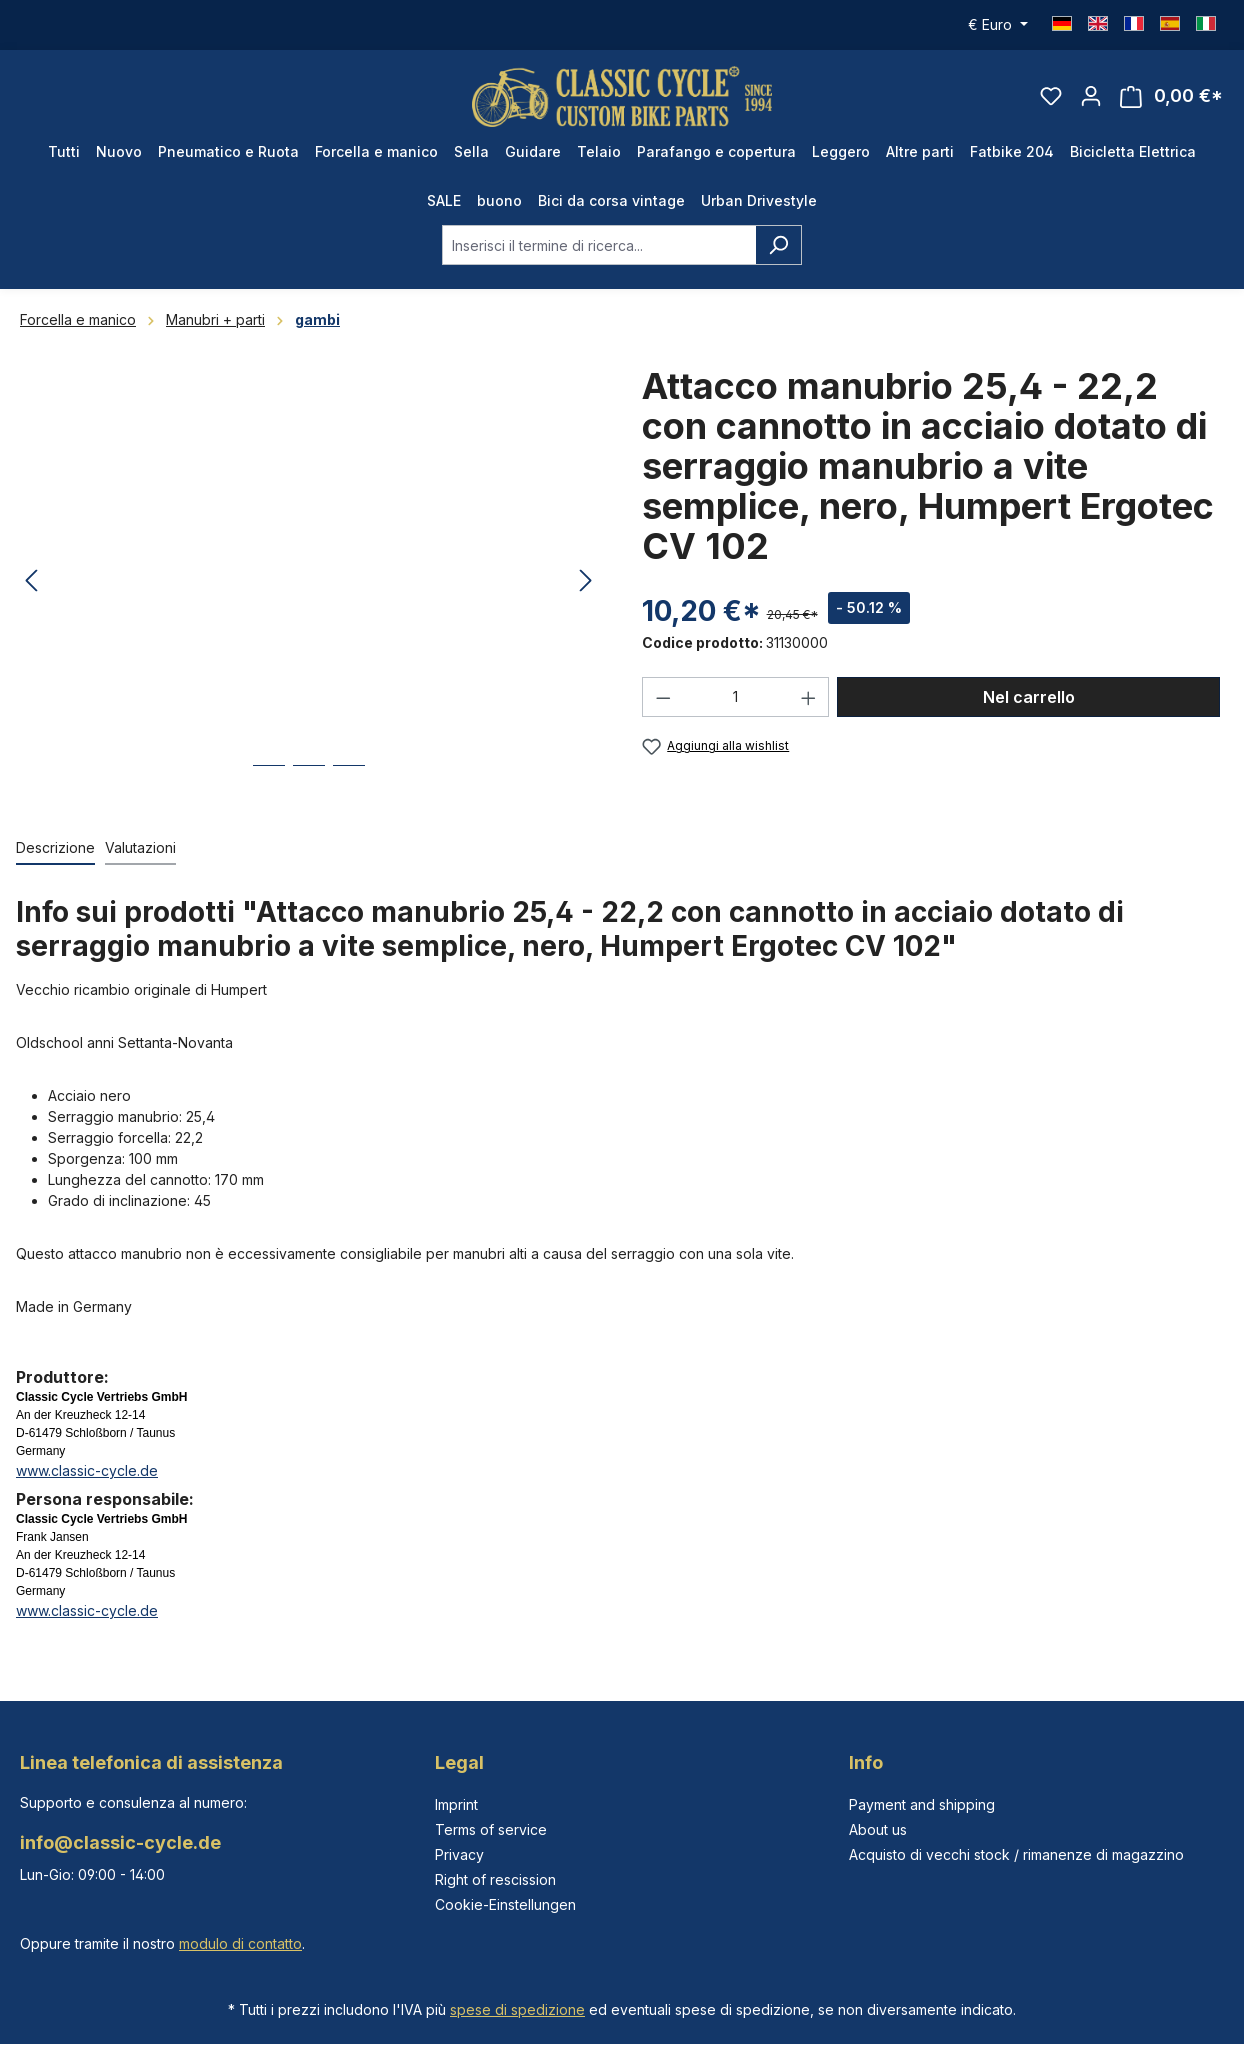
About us (878, 1829)
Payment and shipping (922, 1804)
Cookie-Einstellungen (505, 1904)
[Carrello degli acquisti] (1171, 96)
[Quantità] (736, 697)
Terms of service (491, 1829)
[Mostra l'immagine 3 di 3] (349, 780)
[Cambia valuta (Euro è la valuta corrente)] (998, 25)
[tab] (55, 848)
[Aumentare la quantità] (809, 697)
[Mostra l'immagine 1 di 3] (269, 780)
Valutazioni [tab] (140, 847)
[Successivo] (586, 581)
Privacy (459, 1854)
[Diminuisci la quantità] (663, 697)
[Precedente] (31, 581)
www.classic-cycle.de (87, 1470)
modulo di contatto (240, 1943)
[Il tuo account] (1091, 96)
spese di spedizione (517, 2009)
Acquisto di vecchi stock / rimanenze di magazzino (1016, 1854)
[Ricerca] (778, 245)
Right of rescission (495, 1879)
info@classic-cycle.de (120, 1842)
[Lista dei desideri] (1051, 96)
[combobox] (599, 245)
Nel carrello (1029, 697)
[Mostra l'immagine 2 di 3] (309, 780)
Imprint (456, 1804)
